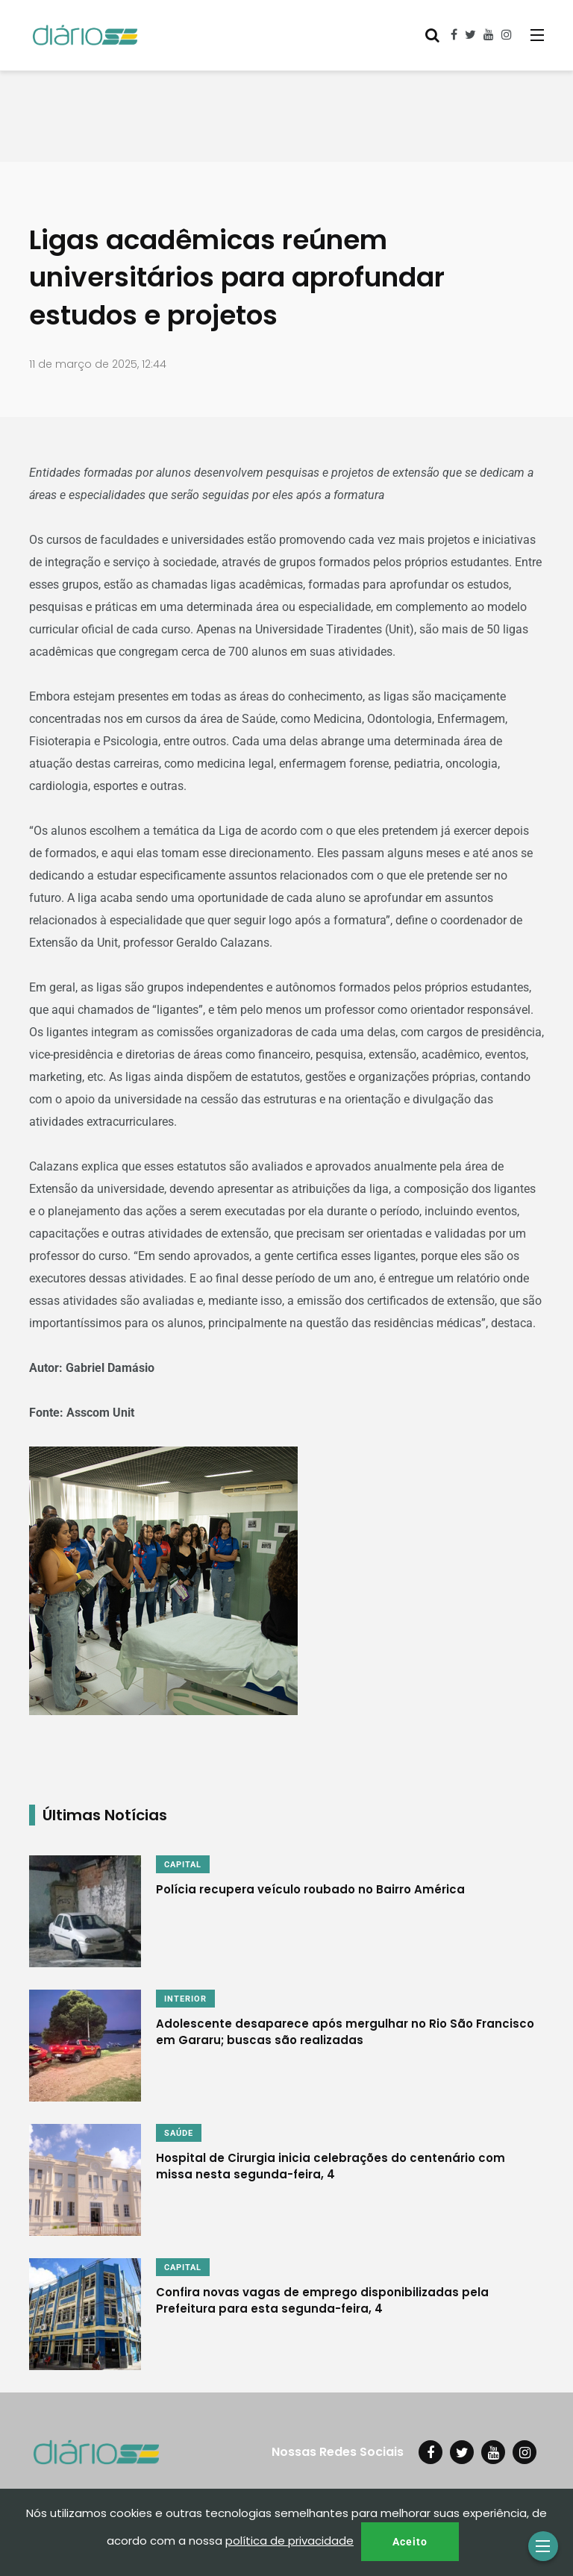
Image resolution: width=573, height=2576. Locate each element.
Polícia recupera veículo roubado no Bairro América (310, 1888)
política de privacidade (289, 2540)
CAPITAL (182, 1865)
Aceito (410, 2542)
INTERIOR (185, 1999)
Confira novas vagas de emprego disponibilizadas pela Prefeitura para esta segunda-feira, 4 (322, 2300)
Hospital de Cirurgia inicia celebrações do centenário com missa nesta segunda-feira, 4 (330, 2165)
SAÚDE (178, 2133)
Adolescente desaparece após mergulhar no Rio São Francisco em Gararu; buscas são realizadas (345, 2031)
